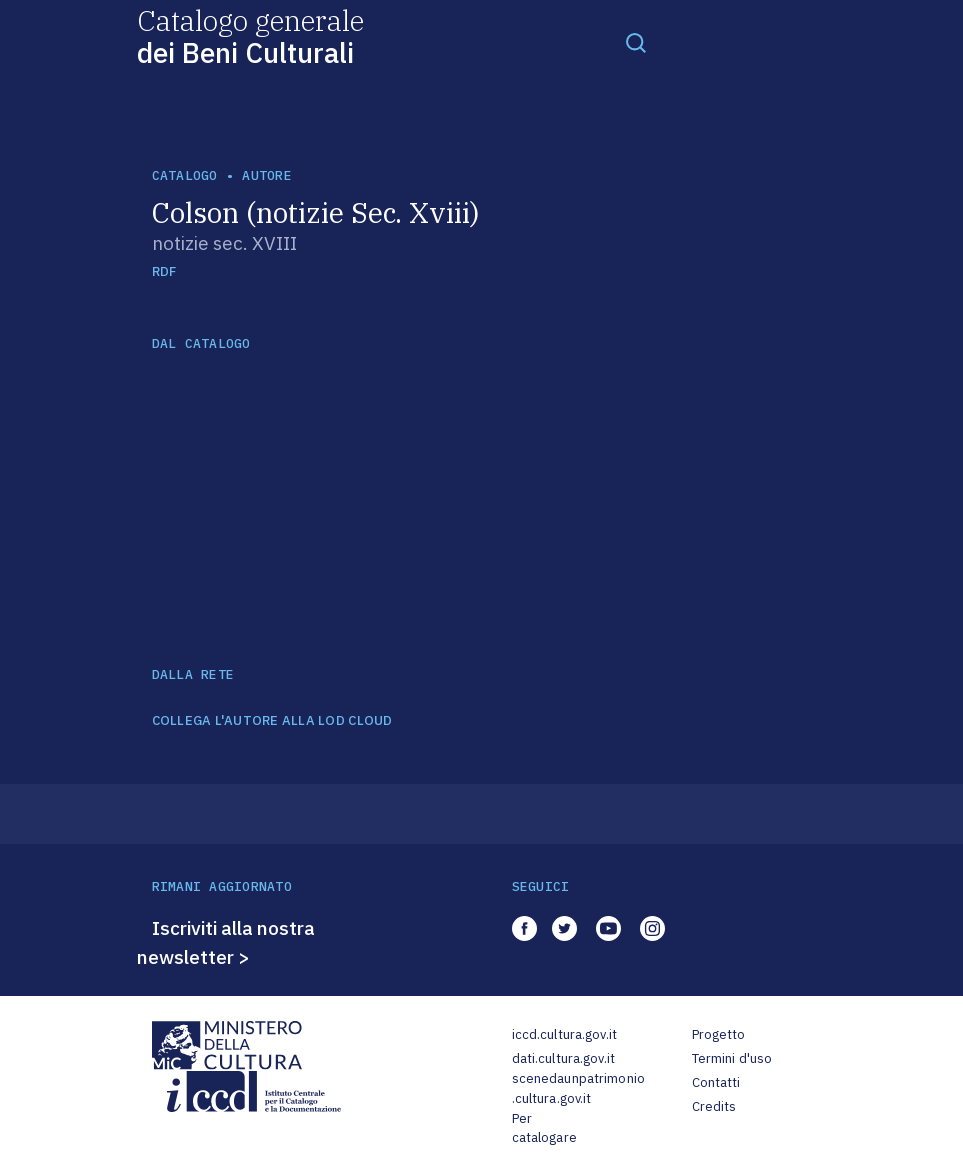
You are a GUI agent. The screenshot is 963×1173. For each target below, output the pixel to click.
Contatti (716, 1082)
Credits (714, 1106)
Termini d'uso (732, 1058)
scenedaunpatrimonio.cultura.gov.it (578, 1088)
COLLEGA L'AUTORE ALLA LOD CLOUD (272, 721)
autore (267, 175)
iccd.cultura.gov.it (564, 1034)
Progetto (719, 1034)
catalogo (185, 175)
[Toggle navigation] (636, 42)
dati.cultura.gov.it (563, 1058)
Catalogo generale (250, 35)
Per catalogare (544, 1128)
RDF (164, 271)
